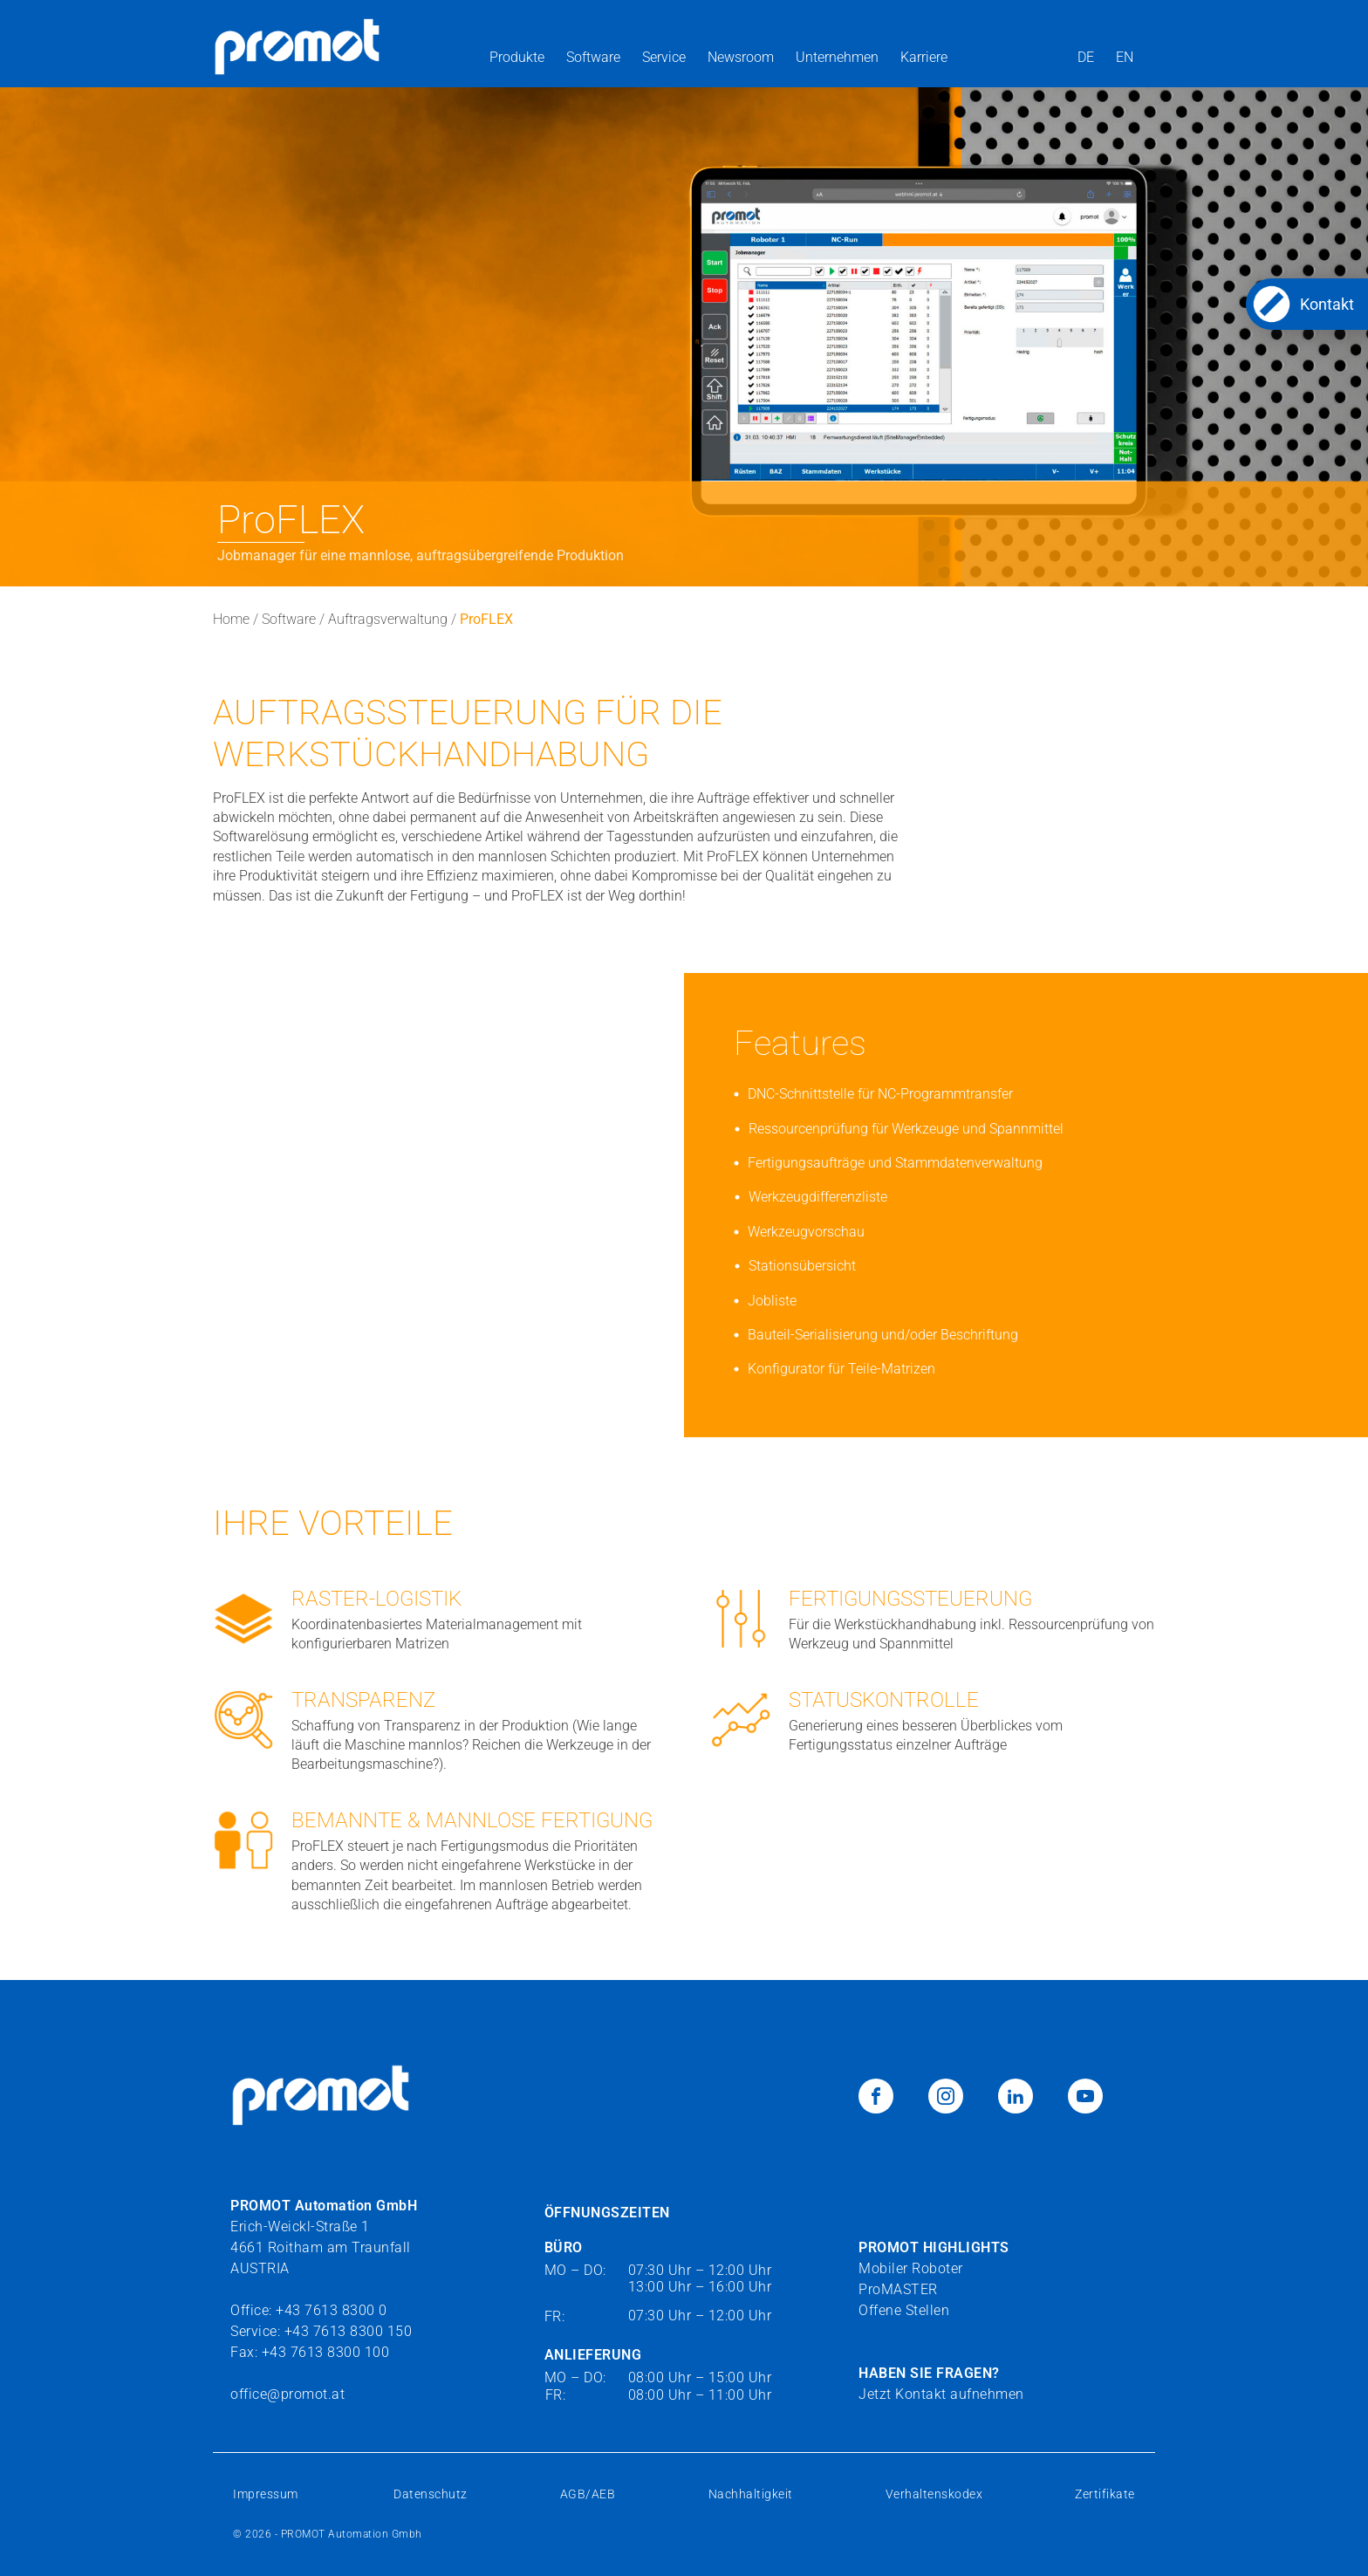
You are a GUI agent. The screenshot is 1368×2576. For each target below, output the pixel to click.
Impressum (267, 2494)
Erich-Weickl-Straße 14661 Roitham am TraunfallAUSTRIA (323, 2236)
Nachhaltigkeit (750, 2494)
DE (1085, 57)
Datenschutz (430, 2494)
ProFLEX (486, 620)
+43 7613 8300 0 (331, 2310)
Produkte (516, 57)
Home (231, 620)
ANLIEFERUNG (593, 2354)
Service (664, 57)
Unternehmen (837, 57)
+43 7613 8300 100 (326, 2352)
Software (593, 57)
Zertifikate (1105, 2494)
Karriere (923, 57)
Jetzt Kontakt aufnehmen (941, 2394)
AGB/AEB (588, 2494)
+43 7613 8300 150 (348, 2331)
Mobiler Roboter (910, 2268)
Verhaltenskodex (934, 2494)
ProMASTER (898, 2289)
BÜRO (563, 2247)
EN (1124, 57)
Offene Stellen (903, 2310)
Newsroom (741, 57)
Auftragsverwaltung (388, 620)
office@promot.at (287, 2394)
